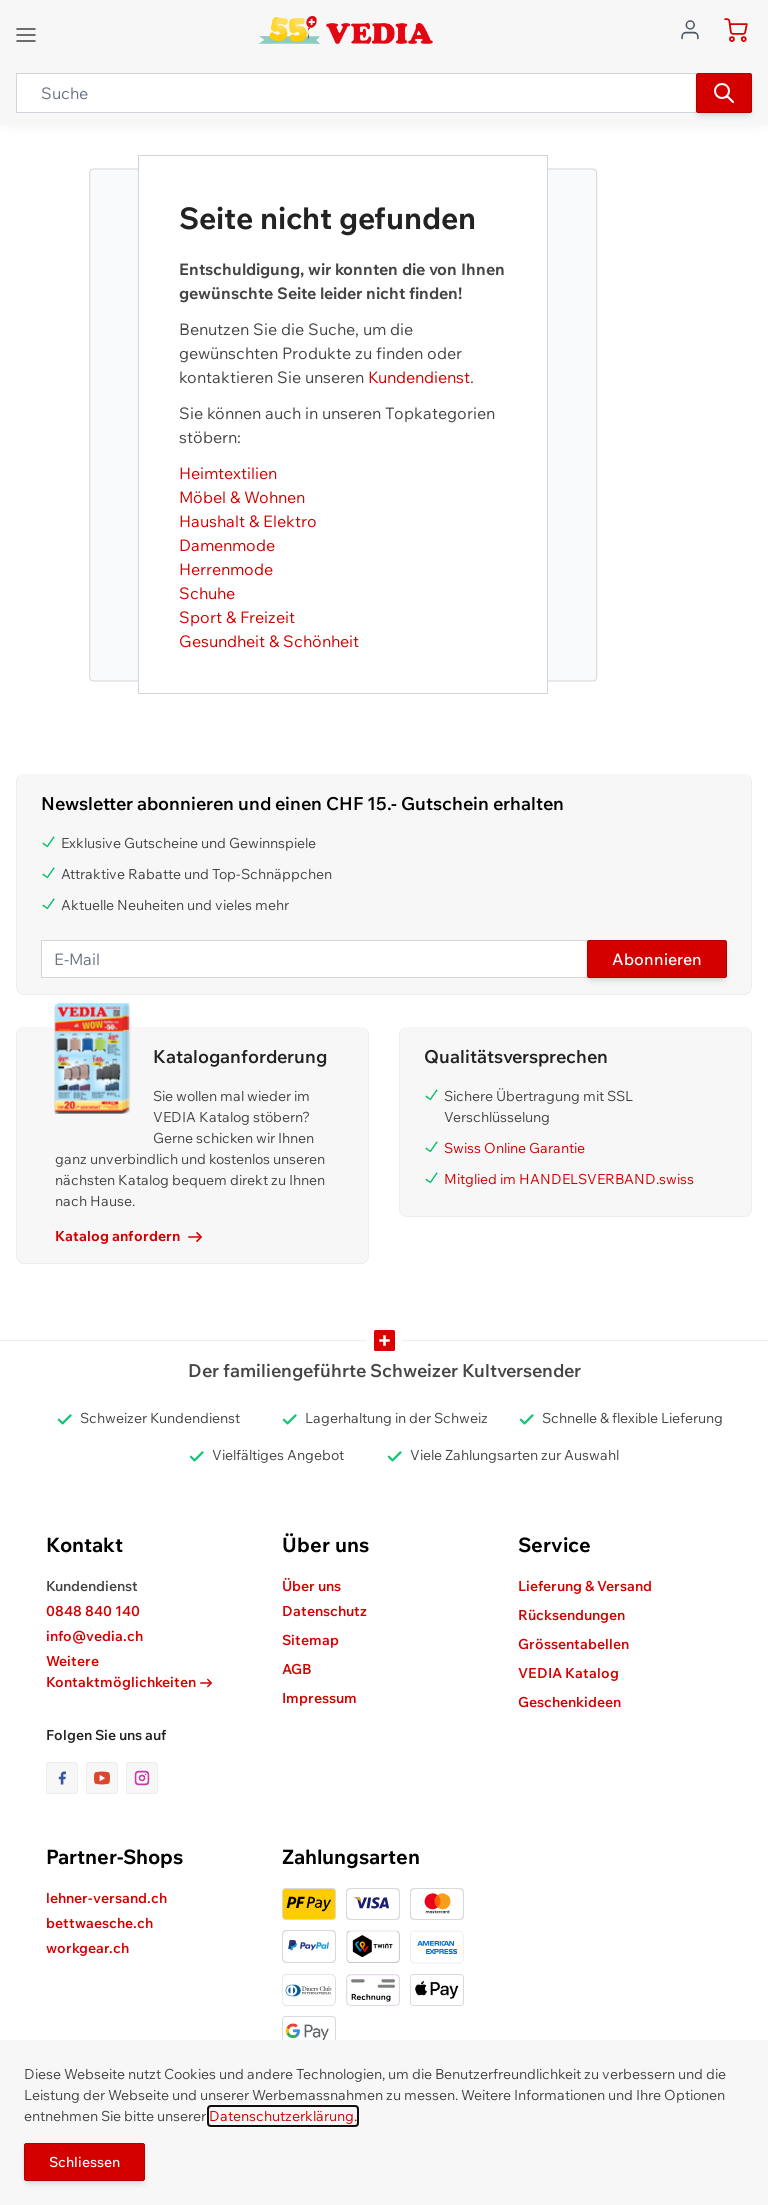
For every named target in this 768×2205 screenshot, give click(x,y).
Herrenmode (226, 569)
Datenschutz (324, 1611)
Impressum (319, 1698)
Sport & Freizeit (237, 617)
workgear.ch (87, 1948)
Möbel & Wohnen (242, 497)
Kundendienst (419, 377)
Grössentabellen (573, 1644)
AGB (297, 1669)
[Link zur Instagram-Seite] (142, 1778)
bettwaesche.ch (99, 1923)
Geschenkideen (569, 1702)
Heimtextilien (228, 473)
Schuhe (207, 593)
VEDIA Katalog (568, 1673)
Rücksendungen (571, 1615)
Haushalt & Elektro (248, 521)
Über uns (311, 1586)
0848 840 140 (93, 1611)
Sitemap (310, 1640)
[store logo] (345, 30)
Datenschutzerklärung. (283, 2116)
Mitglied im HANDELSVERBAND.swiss (569, 1179)
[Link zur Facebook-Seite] (66, 1778)
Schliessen (84, 2162)
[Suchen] (724, 93)
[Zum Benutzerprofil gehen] (696, 28)
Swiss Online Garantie (514, 1148)
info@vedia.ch (94, 1636)
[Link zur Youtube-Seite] (106, 1778)
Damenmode (227, 545)
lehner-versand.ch (106, 1898)
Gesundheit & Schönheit (269, 641)
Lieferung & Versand (585, 1586)
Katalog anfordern (128, 1236)
